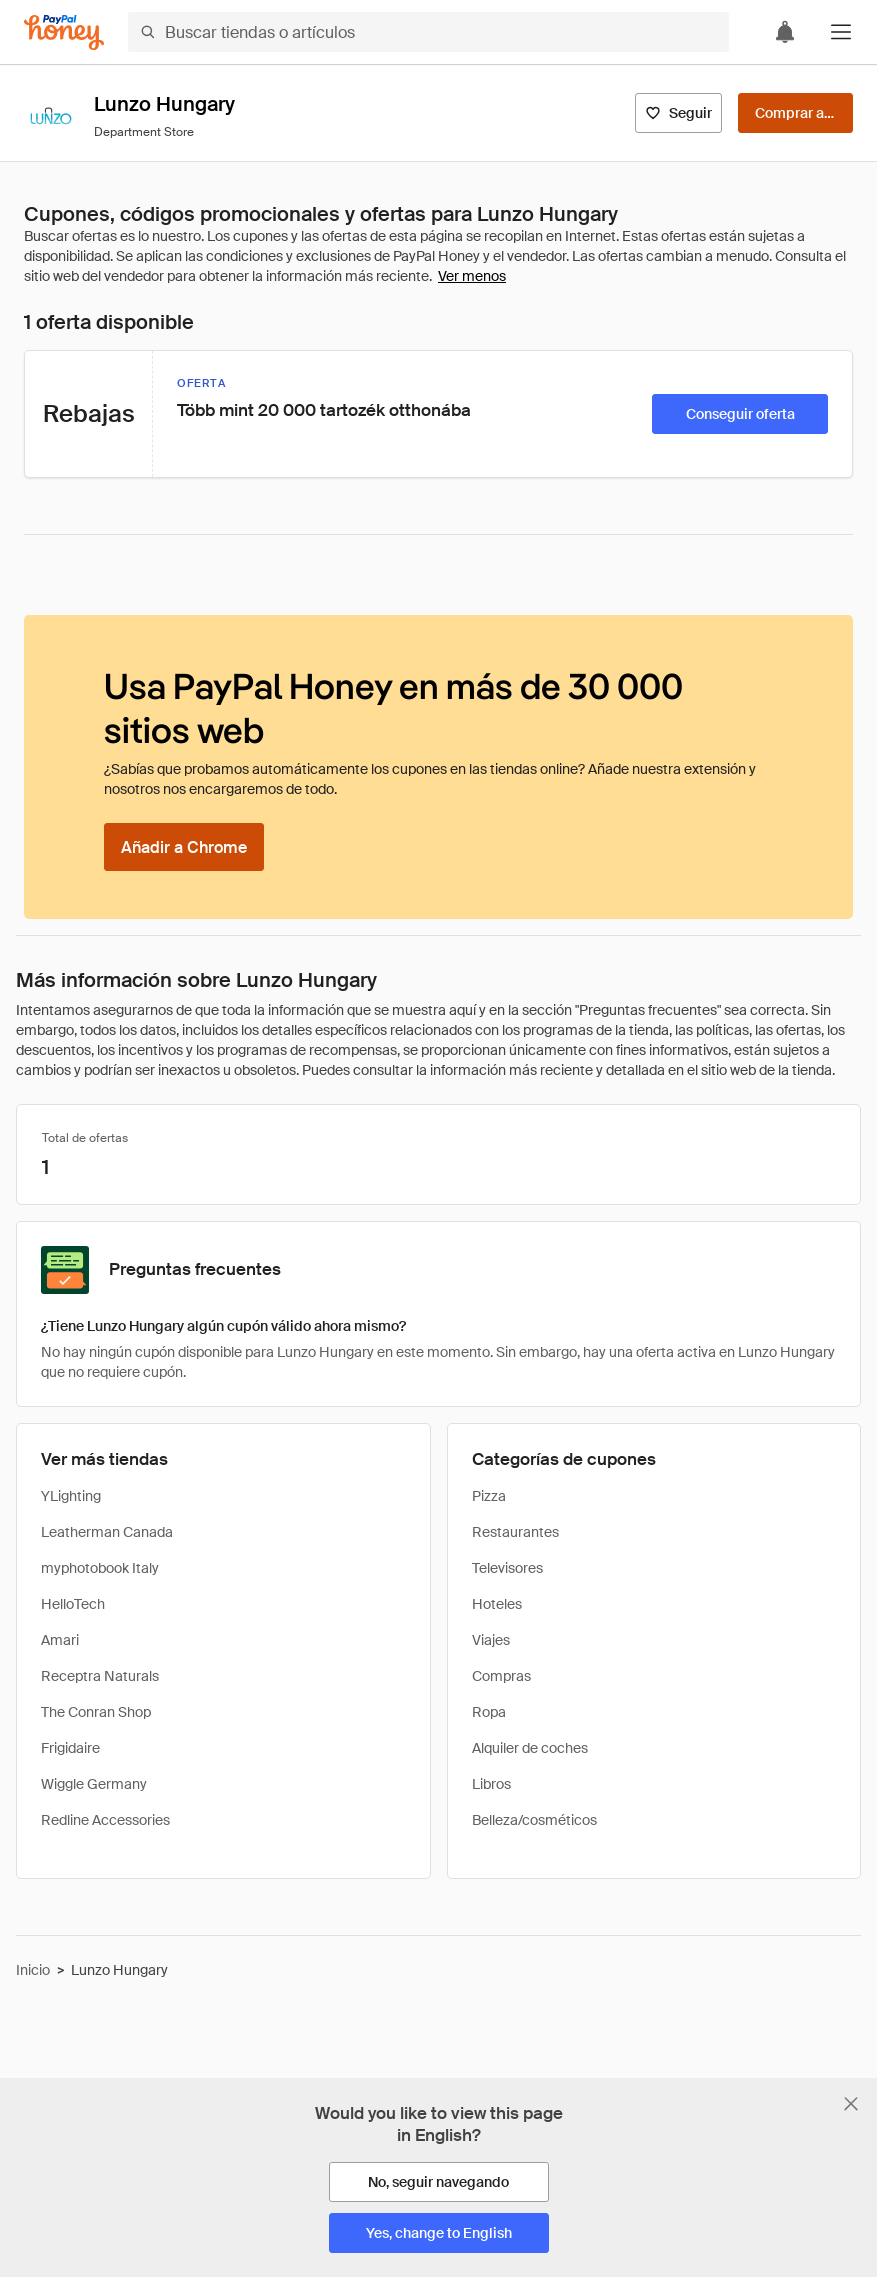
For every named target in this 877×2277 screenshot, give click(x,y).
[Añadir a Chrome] (184, 847)
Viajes (491, 1640)
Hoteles (497, 1604)
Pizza (489, 1496)
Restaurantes (515, 1532)
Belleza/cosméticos (534, 1820)
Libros (491, 1784)
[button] (841, 32)
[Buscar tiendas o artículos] (428, 32)
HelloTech (73, 1604)
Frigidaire (70, 1748)
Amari (60, 1640)
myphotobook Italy (100, 1568)
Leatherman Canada (107, 1532)
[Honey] (64, 32)
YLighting (71, 1496)
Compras (501, 1676)
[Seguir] (678, 113)
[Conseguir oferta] (740, 414)
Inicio (33, 1970)
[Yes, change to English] (439, 2233)
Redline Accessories (105, 1820)
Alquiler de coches (530, 1748)
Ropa (489, 1712)
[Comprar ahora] (795, 113)
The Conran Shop (96, 1712)
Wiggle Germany (94, 1784)
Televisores (507, 1568)
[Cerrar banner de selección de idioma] (851, 2104)
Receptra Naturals (100, 1676)
